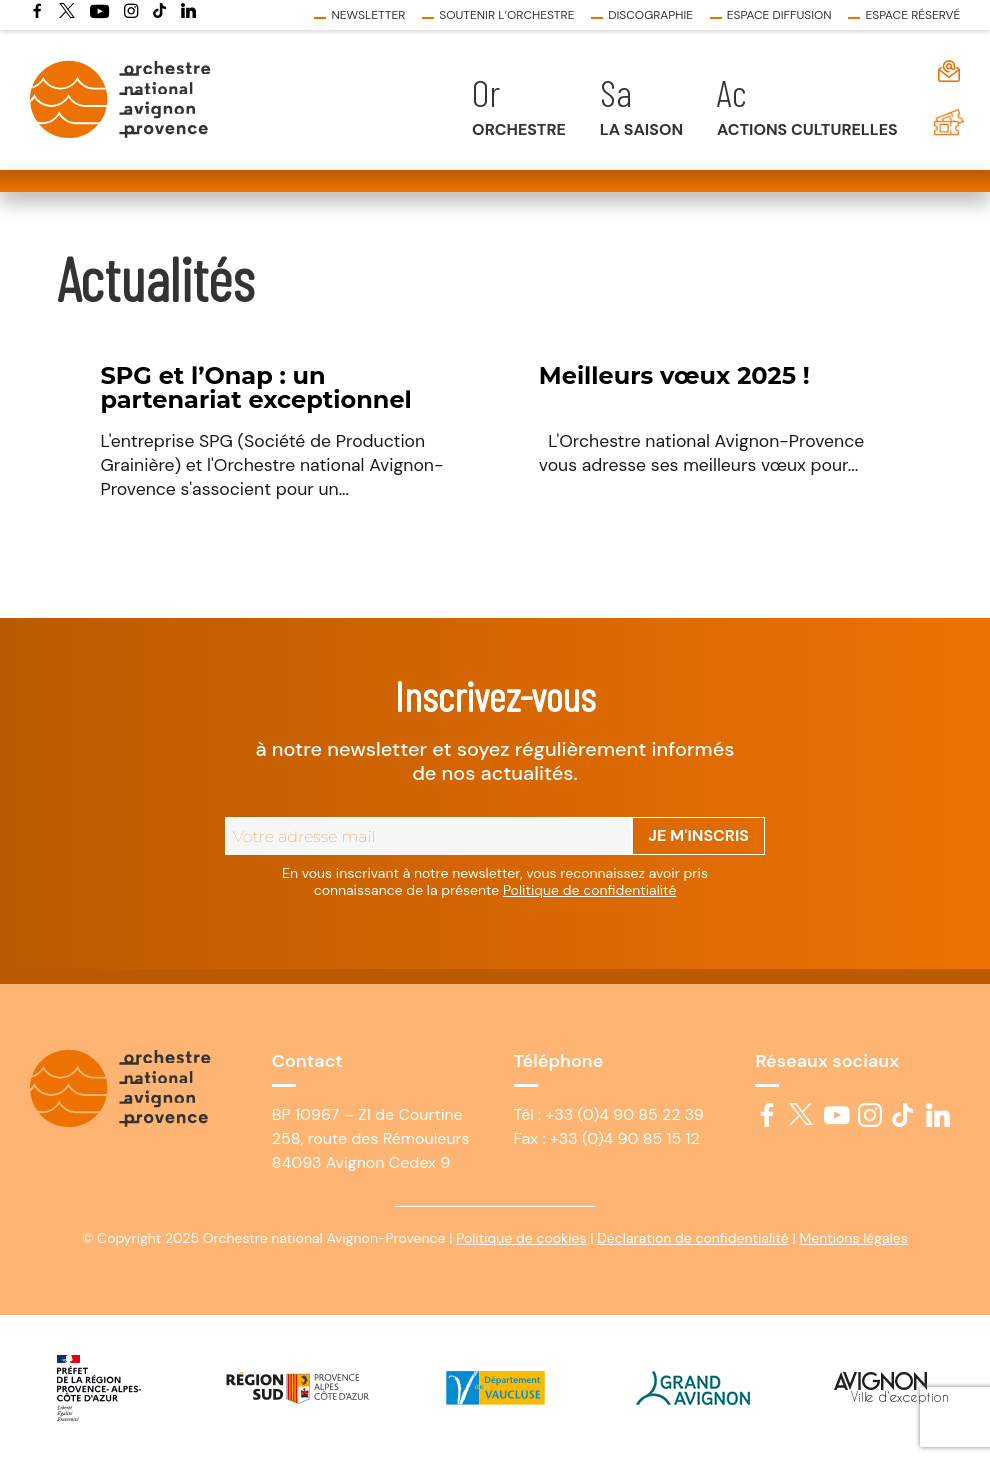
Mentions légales (853, 1238)
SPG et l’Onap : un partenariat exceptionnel (255, 387)
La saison (641, 129)
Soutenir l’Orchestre (506, 15)
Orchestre (519, 129)
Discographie (650, 15)
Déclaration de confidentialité (692, 1238)
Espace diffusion (779, 15)
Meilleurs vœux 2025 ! (674, 375)
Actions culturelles (807, 129)
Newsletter (368, 15)
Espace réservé (912, 15)
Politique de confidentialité (589, 890)
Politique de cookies (521, 1238)
